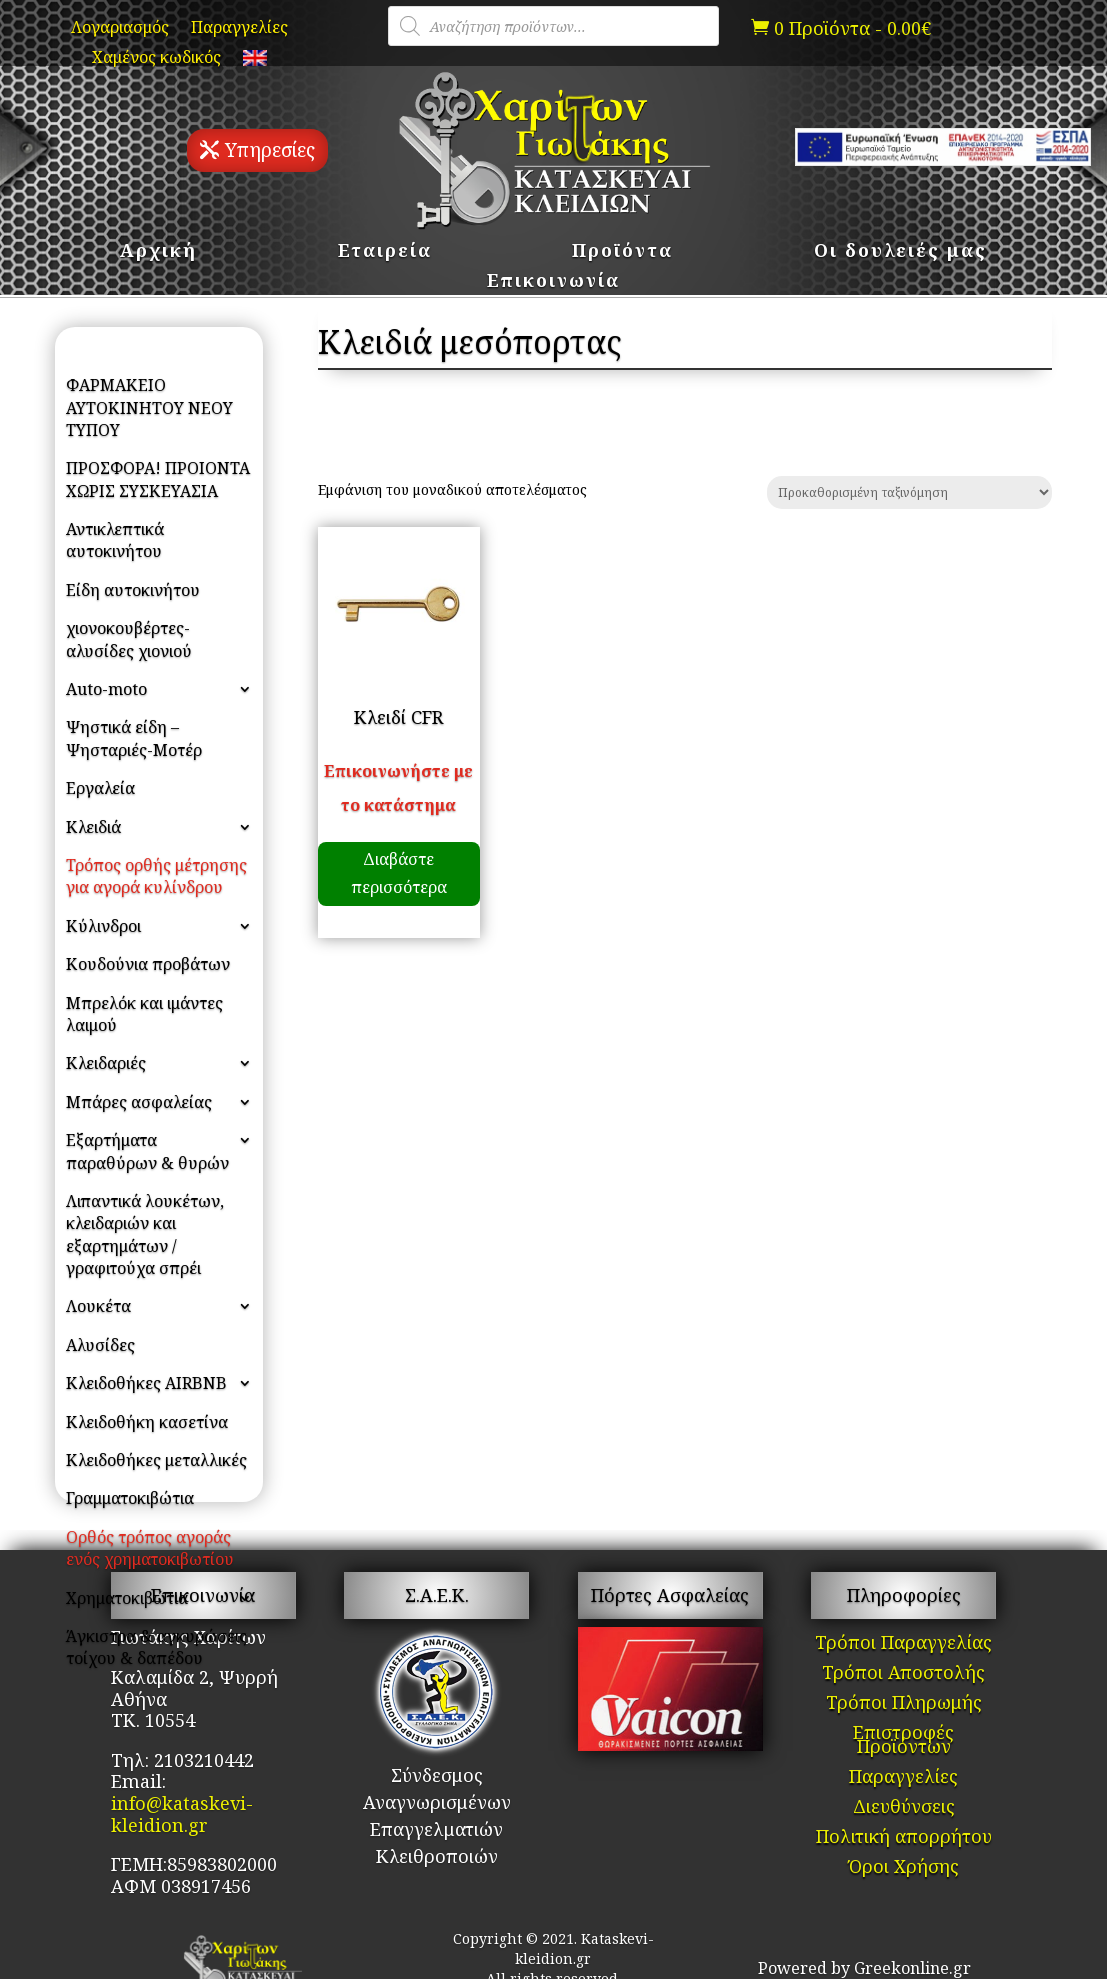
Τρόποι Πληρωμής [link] (904, 1704)
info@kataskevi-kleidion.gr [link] (182, 1814)
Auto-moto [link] (106, 689)
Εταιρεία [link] (385, 252)
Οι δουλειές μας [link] (900, 252)
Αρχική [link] (158, 252)
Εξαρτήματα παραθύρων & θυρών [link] (147, 1151)
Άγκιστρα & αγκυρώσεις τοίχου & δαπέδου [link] (156, 1647)
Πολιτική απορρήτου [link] (904, 1838)
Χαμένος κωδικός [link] (156, 59)
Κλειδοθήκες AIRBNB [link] (146, 1383)
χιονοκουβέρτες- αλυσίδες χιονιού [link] (129, 639)
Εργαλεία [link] (100, 788)
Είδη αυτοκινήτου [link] (133, 590)
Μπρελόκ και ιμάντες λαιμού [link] (144, 1014)
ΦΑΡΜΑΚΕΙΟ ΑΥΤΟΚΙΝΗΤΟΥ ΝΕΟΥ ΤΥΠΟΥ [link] (149, 407)
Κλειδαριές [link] (106, 1063)
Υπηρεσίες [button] (270, 150)
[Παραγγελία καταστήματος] (909, 492)
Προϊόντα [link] (622, 252)
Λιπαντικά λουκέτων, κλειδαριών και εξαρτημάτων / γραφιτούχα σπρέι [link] (145, 1234)
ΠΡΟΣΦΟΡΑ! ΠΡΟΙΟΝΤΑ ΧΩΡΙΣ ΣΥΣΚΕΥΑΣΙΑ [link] (158, 479)
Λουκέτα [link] (98, 1306)
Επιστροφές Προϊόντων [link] (903, 1741)
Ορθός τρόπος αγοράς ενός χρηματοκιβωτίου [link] (150, 1548)
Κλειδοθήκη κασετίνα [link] (147, 1422)
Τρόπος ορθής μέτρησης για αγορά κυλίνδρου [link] (156, 876)
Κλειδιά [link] (93, 827)
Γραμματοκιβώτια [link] (130, 1498)
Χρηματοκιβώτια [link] (127, 1598)
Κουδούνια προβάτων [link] (148, 964)
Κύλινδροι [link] (103, 926)
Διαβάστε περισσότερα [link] (399, 872)
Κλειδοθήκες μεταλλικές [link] (156, 1460)
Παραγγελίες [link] (239, 29)
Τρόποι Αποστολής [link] (903, 1674)
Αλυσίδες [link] (100, 1345)
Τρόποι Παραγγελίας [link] (903, 1644)
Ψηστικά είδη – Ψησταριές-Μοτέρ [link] (134, 738)
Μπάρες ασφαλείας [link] (139, 1102)
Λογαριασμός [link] (120, 29)
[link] (255, 62)
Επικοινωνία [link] (553, 282)
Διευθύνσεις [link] (904, 1808)
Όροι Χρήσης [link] (904, 1868)
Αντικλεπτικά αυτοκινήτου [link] (115, 540)
